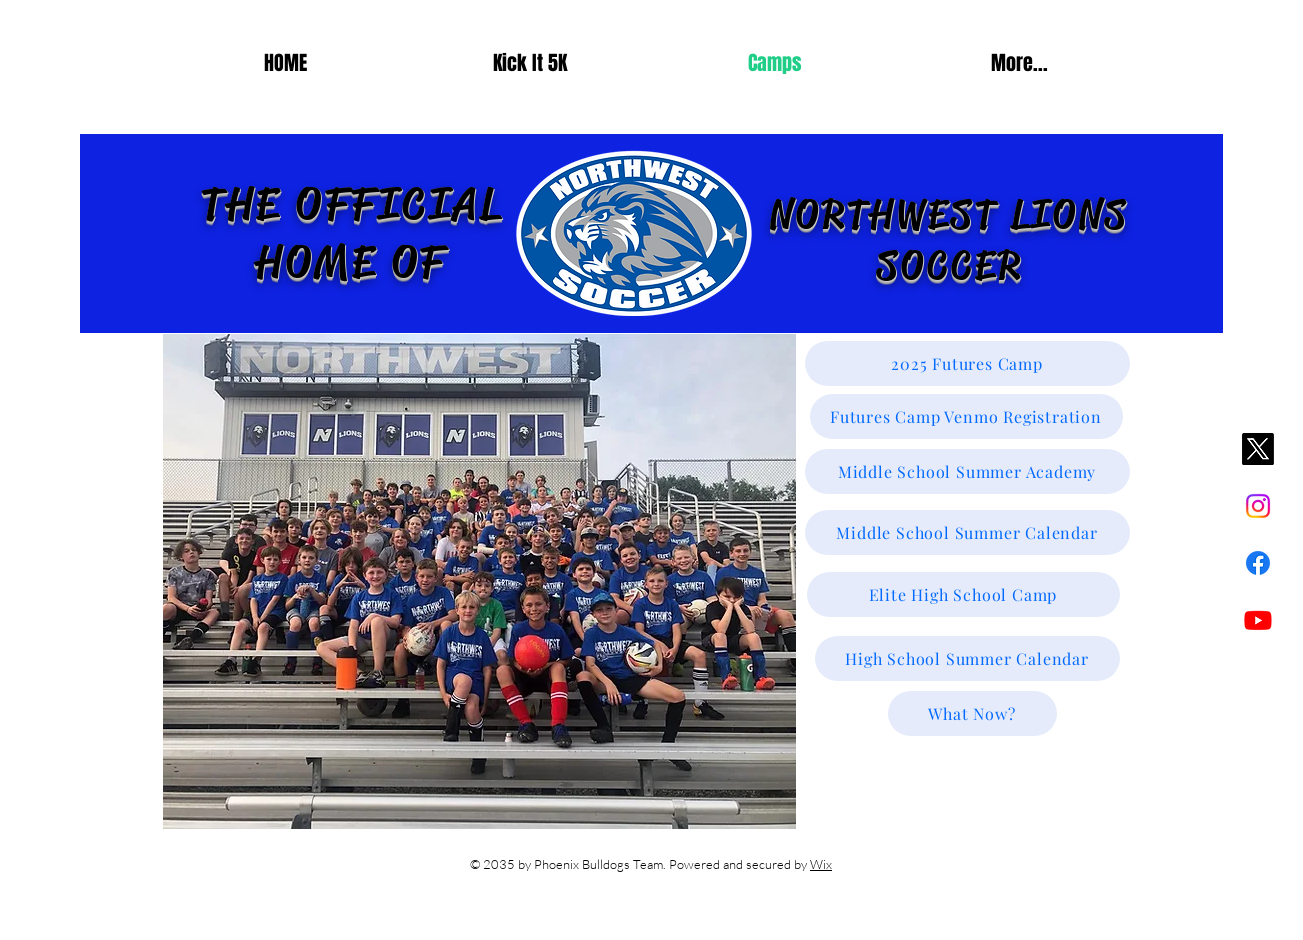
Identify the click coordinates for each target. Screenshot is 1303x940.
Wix (821, 864)
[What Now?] (972, 713)
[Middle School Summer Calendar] (967, 532)
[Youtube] (1258, 620)
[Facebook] (1258, 563)
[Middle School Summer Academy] (967, 471)
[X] (1258, 449)
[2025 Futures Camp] (967, 363)
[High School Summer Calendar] (967, 658)
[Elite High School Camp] (963, 594)
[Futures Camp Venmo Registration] (966, 416)
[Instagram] (1258, 506)
